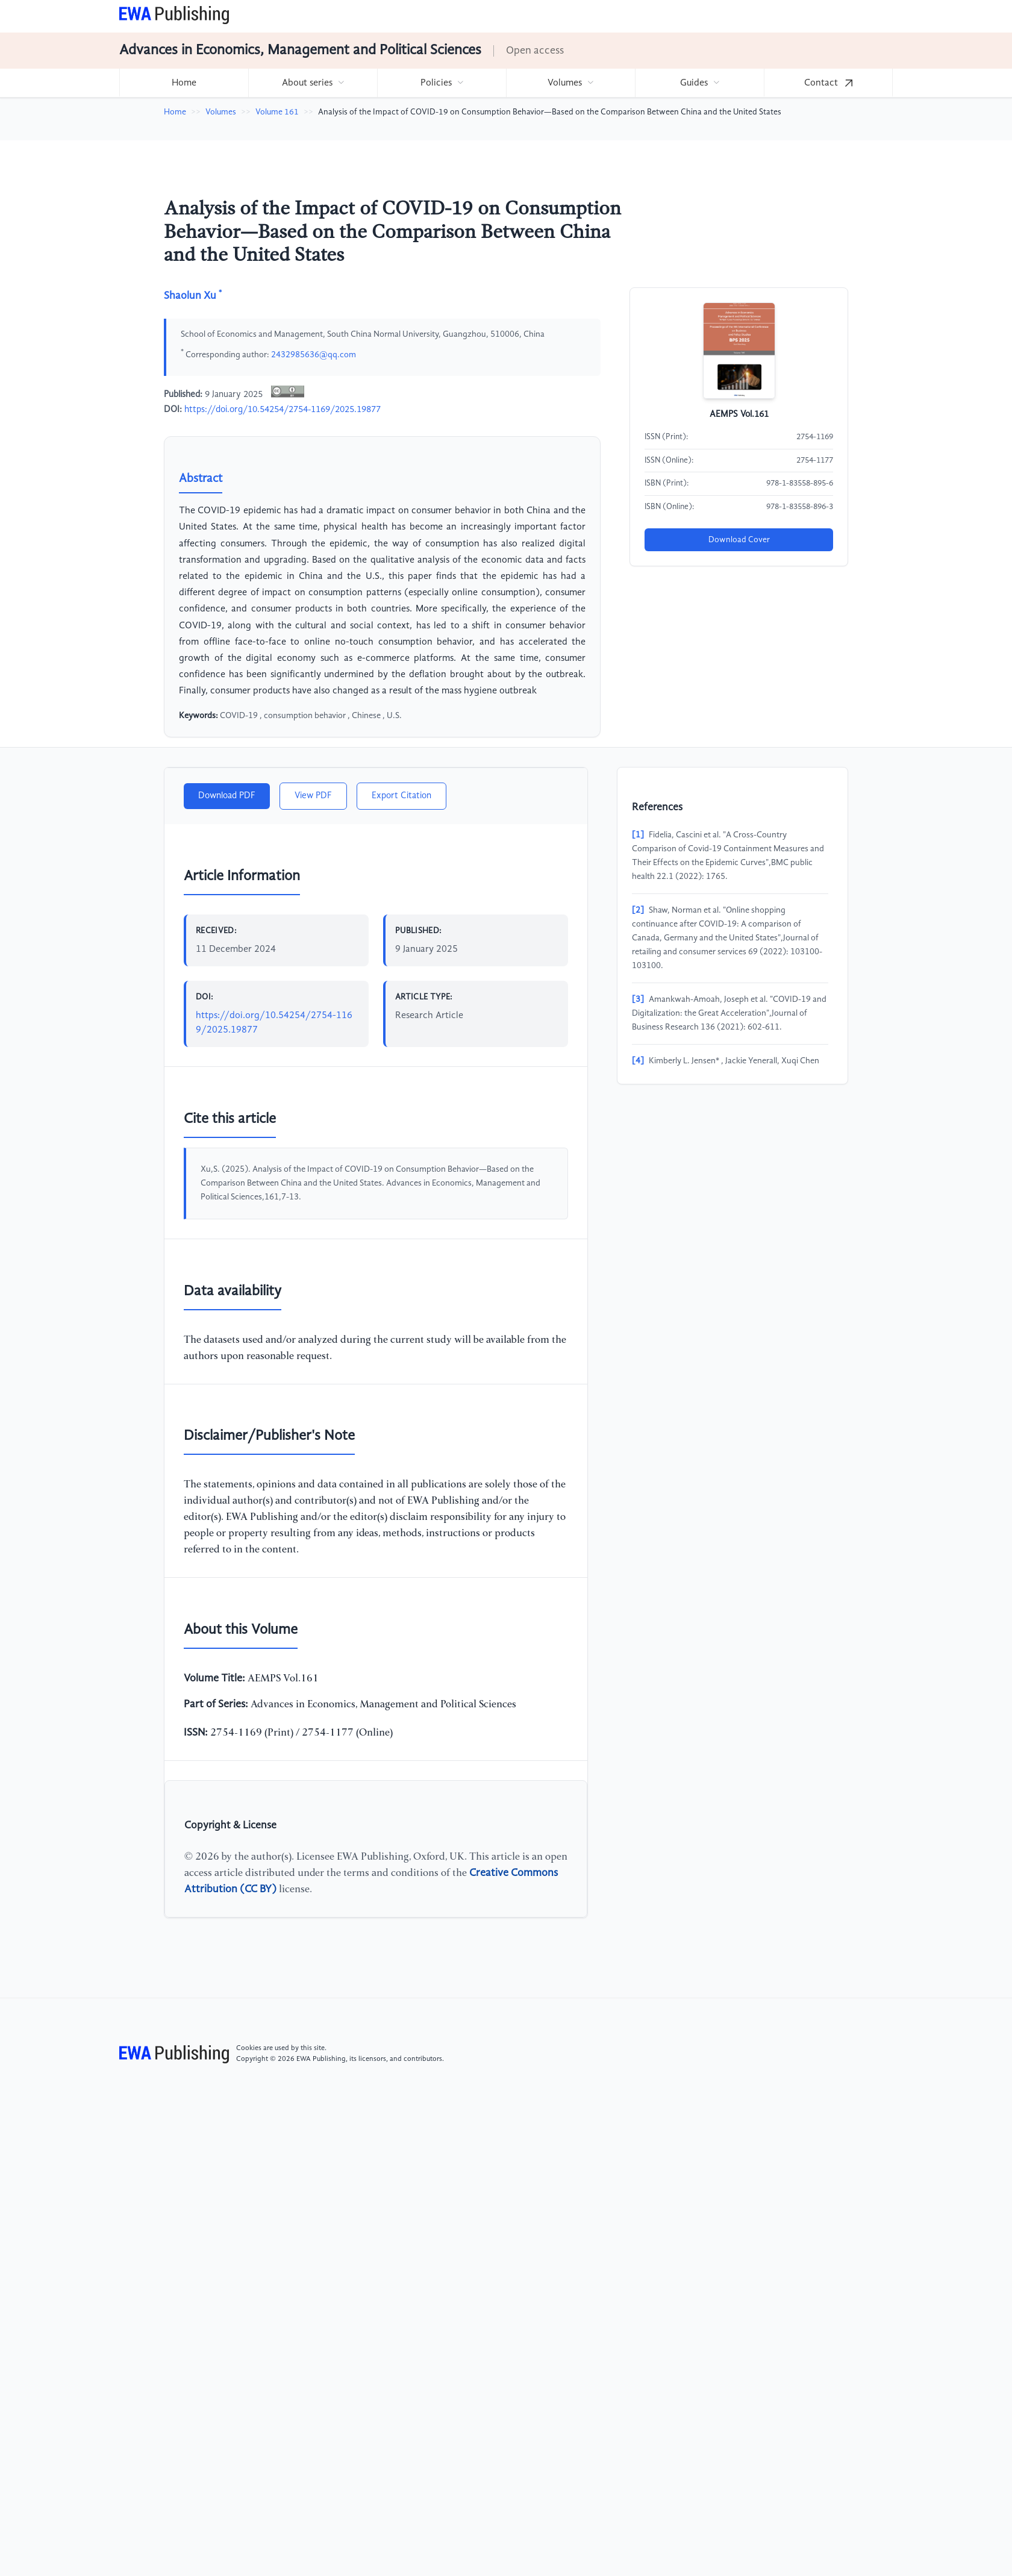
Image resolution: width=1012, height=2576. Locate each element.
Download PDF (226, 796)
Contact (828, 83)
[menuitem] (183, 83)
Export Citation (401, 796)
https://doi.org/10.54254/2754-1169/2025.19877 (282, 409)
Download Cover (739, 540)
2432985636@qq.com (313, 355)
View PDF (313, 796)
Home (184, 83)
